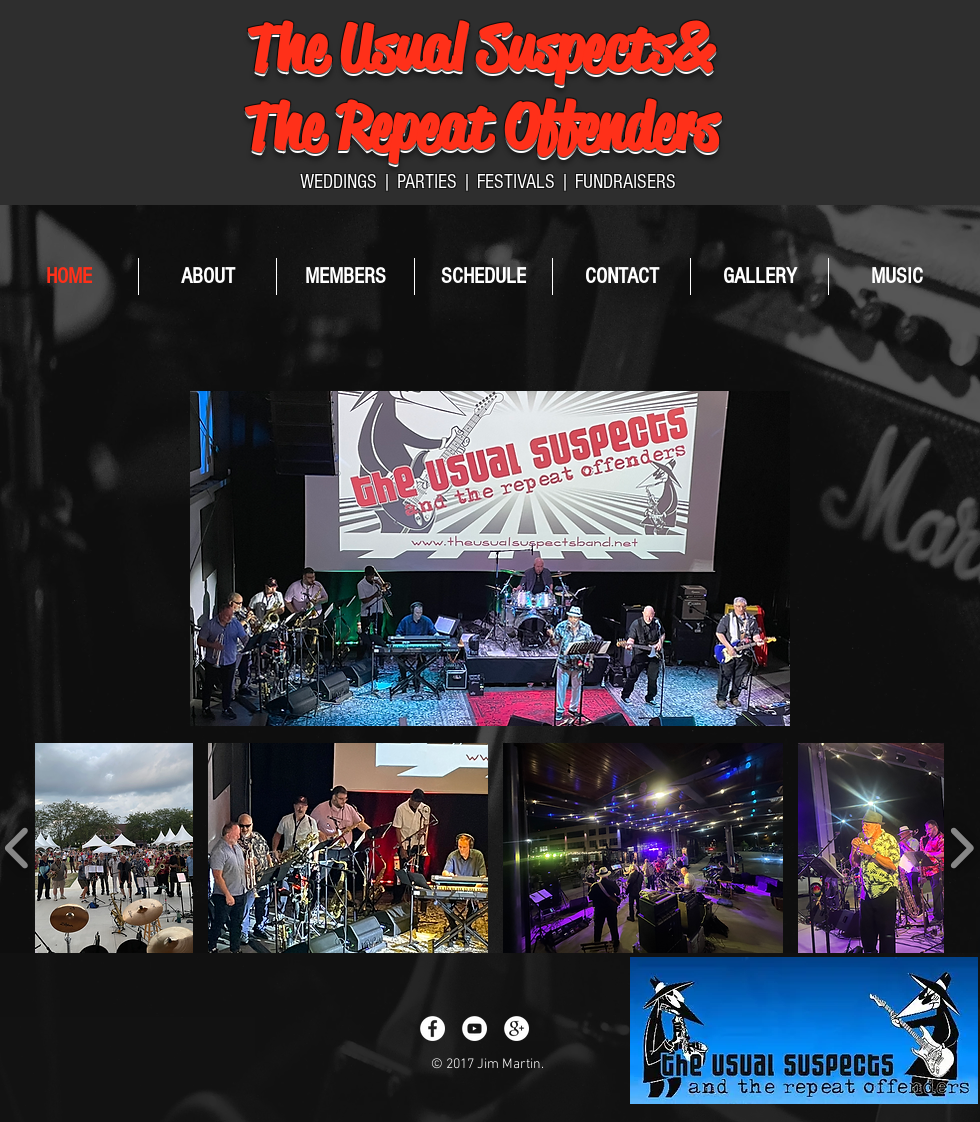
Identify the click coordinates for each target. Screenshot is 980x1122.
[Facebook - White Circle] (432, 1028)
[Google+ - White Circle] (516, 1028)
